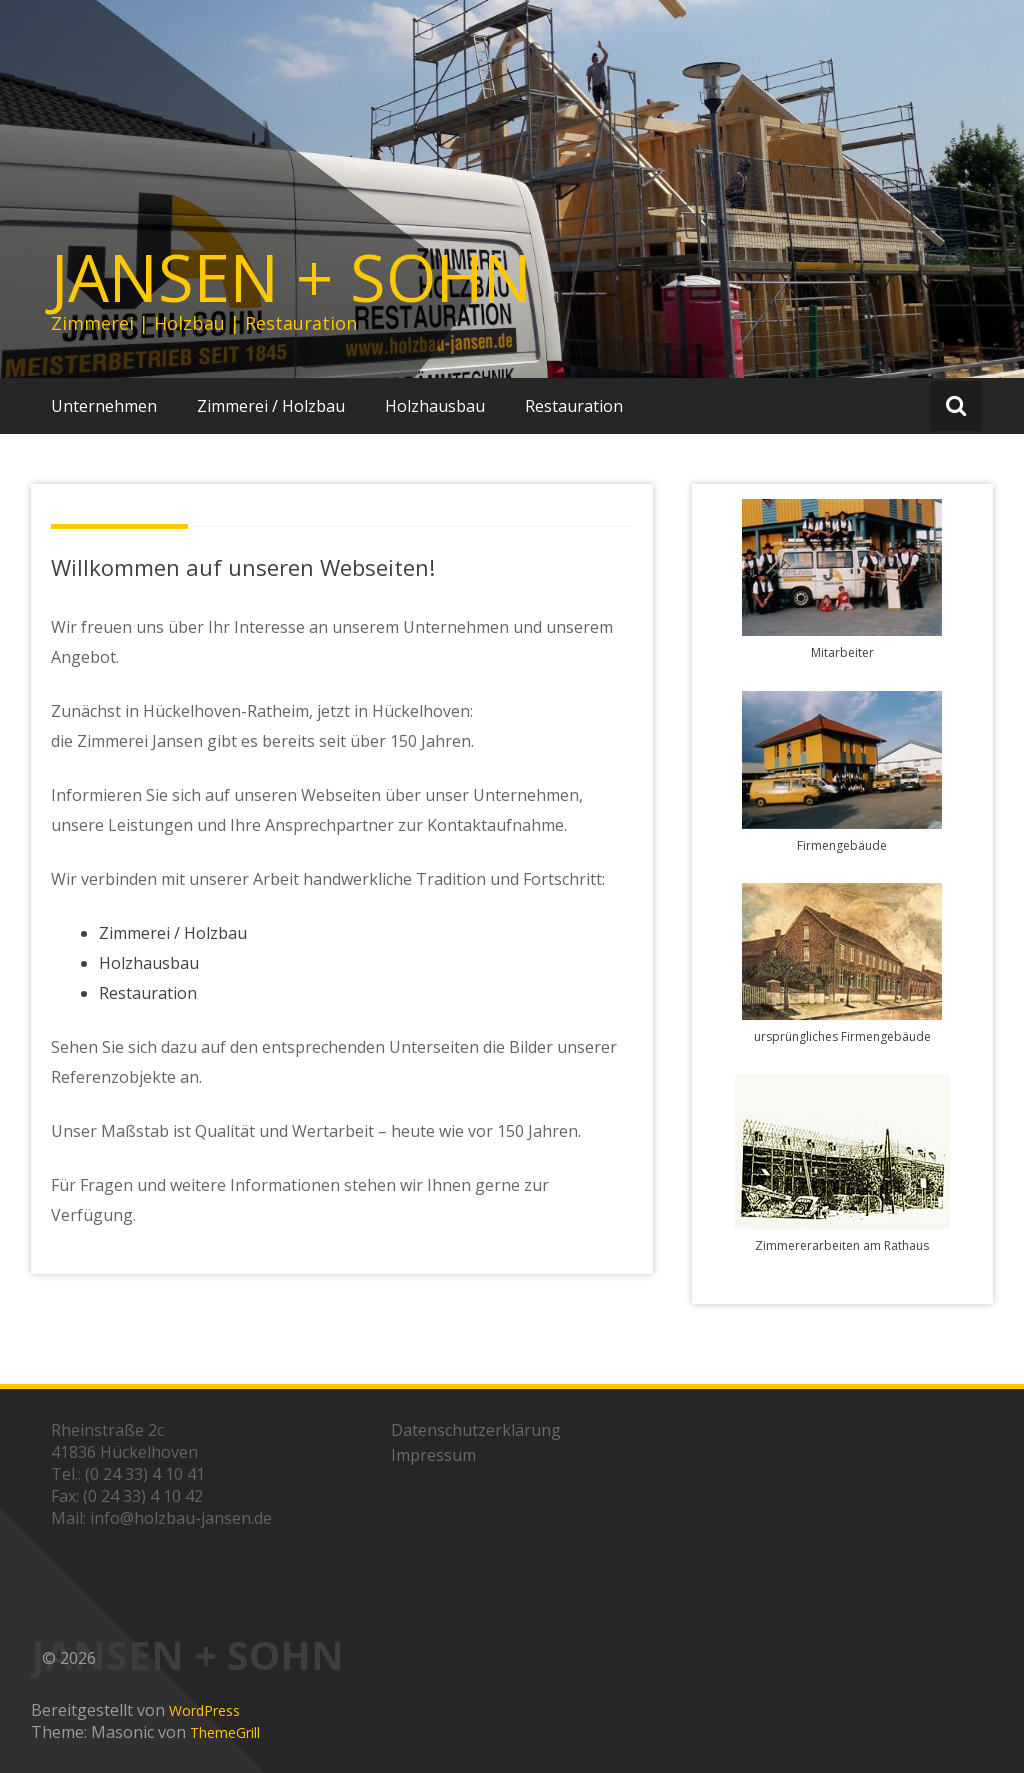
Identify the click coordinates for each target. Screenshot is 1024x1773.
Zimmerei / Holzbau (271, 406)
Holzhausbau (435, 406)
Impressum (433, 1455)
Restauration (574, 406)
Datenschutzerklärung (476, 1430)
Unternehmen (104, 406)
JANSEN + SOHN (291, 277)
